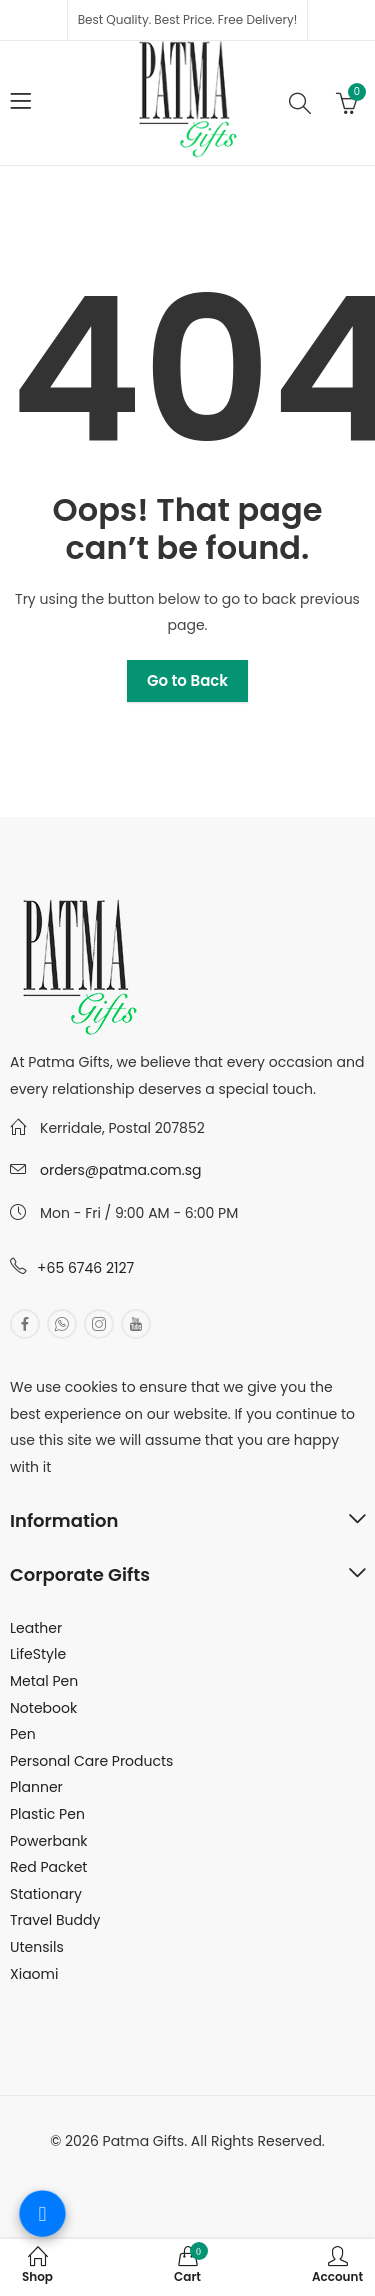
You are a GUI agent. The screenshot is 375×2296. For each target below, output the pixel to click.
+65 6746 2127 (85, 1268)
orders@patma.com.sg (120, 1170)
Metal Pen (44, 1681)
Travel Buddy (55, 1920)
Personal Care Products (91, 1761)
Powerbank (49, 1841)
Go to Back (187, 680)
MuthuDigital (259, 2168)
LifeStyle (38, 1654)
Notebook (43, 1708)
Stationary (46, 1894)
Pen (23, 1734)
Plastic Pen (47, 1814)
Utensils (37, 1947)
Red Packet (48, 1867)
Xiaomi (34, 1974)
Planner (36, 1787)
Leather (36, 1628)
